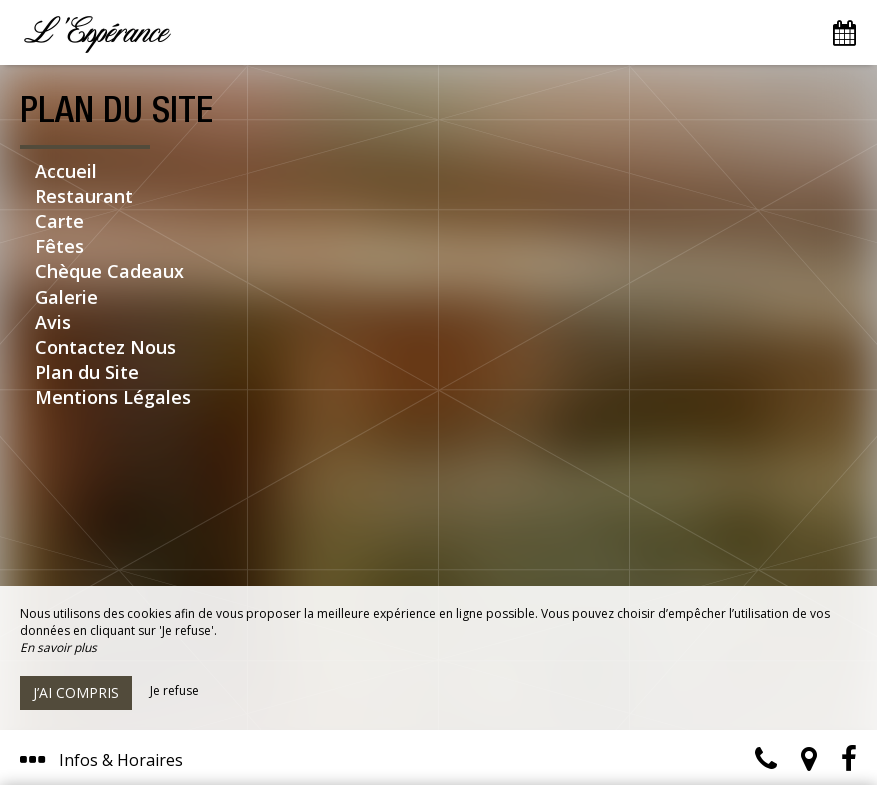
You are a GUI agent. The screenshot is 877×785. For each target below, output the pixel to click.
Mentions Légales (113, 397)
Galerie (66, 297)
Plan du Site (87, 372)
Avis (53, 322)
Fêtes (59, 246)
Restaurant (84, 196)
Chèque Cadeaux (109, 271)
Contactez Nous (105, 347)
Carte (59, 221)
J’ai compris (76, 692)
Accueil (66, 171)
